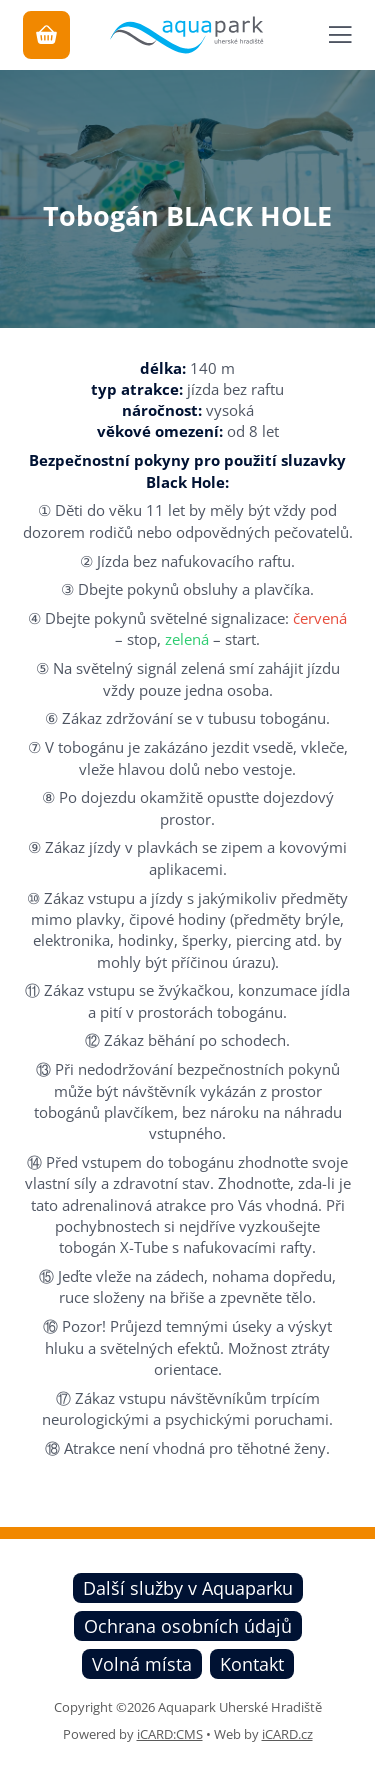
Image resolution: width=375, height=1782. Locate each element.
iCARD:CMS (170, 1734)
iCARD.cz (287, 1734)
